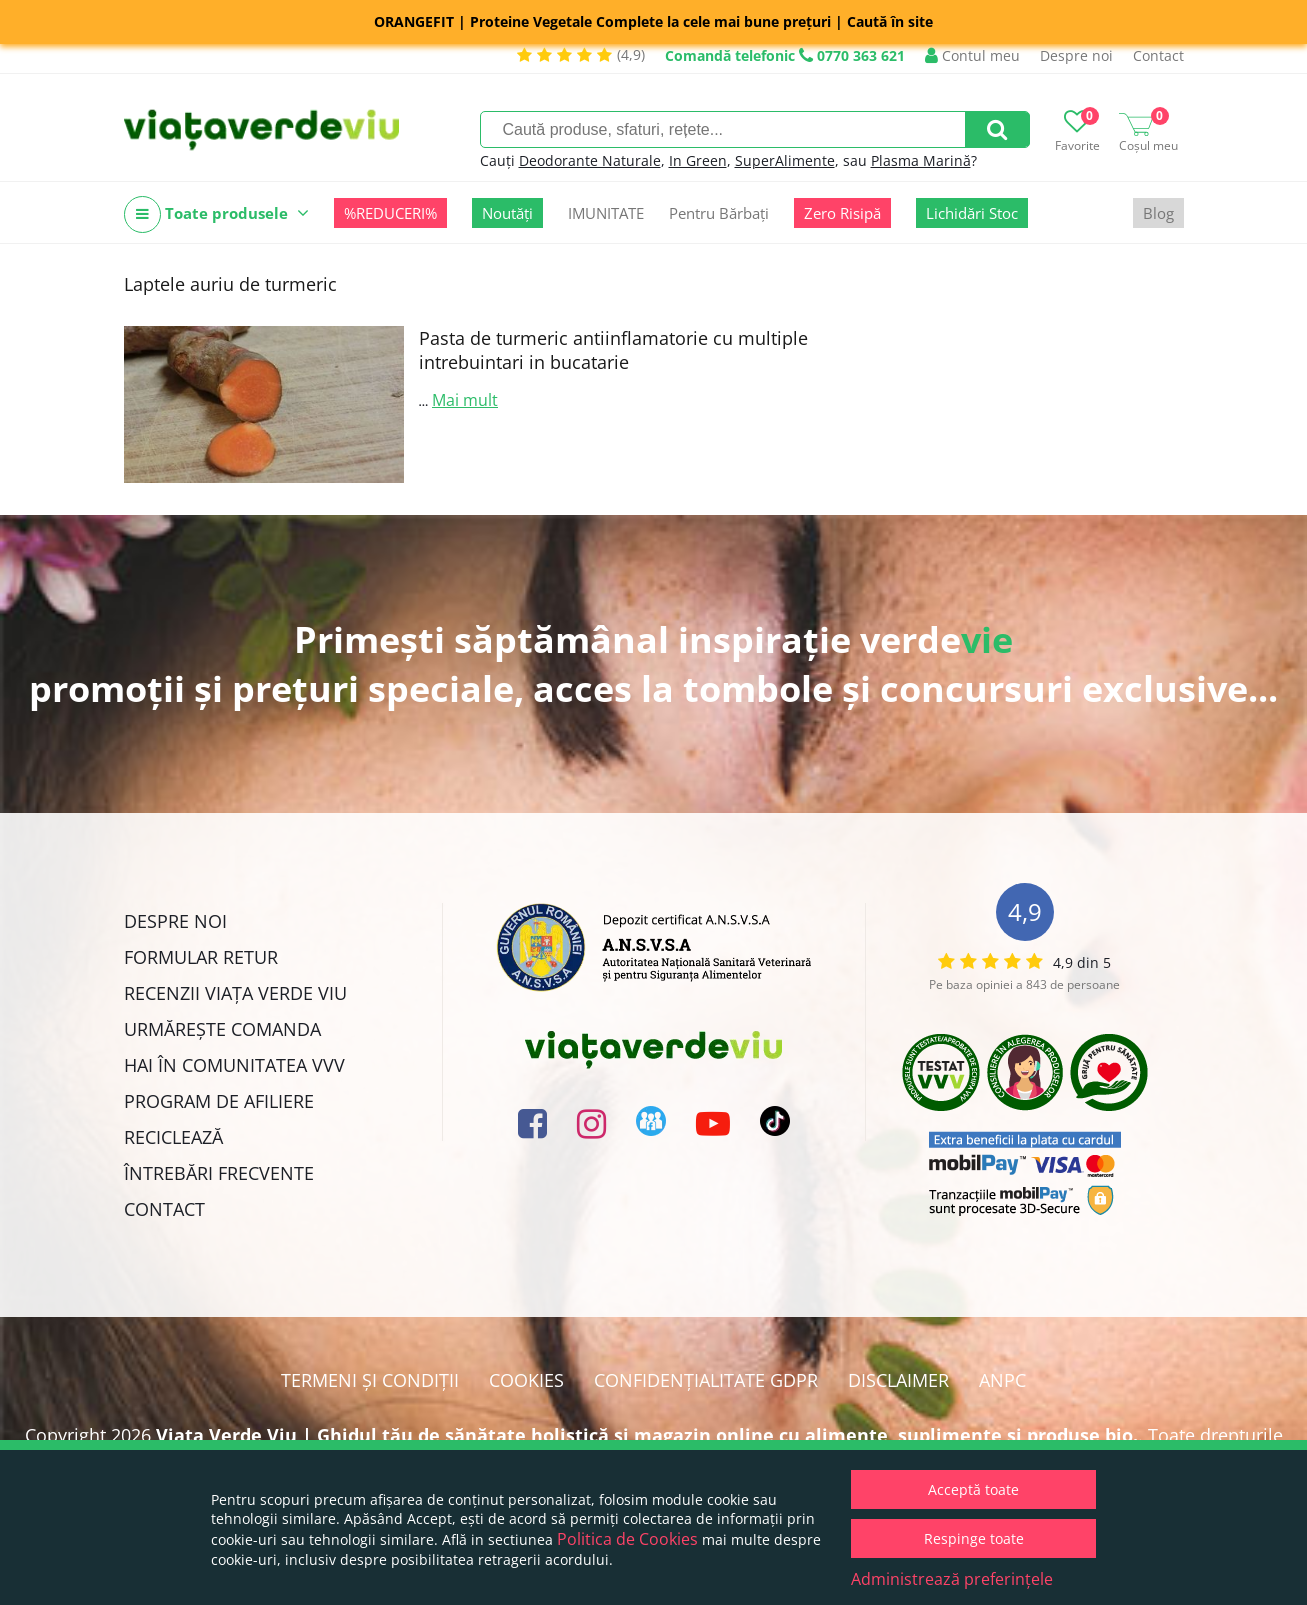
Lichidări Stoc (972, 213)
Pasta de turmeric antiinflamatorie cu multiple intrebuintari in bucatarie (613, 350)
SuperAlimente (785, 160)
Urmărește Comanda (222, 1029)
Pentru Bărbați (719, 213)
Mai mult (465, 400)
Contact (1158, 55)
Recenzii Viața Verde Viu (235, 993)
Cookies (526, 1380)
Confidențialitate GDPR (706, 1380)
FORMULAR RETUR (201, 957)
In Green (698, 160)
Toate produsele (216, 214)
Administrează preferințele (952, 1579)
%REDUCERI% (390, 213)
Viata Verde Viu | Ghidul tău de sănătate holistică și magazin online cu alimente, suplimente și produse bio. (647, 1435)
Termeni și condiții (370, 1380)
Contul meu (972, 55)
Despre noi (1076, 55)
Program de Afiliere (219, 1101)
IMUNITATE (606, 213)
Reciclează (173, 1137)
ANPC (1002, 1380)
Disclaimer (898, 1380)
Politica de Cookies (627, 1539)
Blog (1158, 213)
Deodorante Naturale (590, 160)
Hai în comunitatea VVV (234, 1065)
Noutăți (507, 213)
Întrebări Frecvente (219, 1173)
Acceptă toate (973, 1489)
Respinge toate (974, 1538)
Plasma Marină (921, 160)
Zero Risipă (842, 213)
